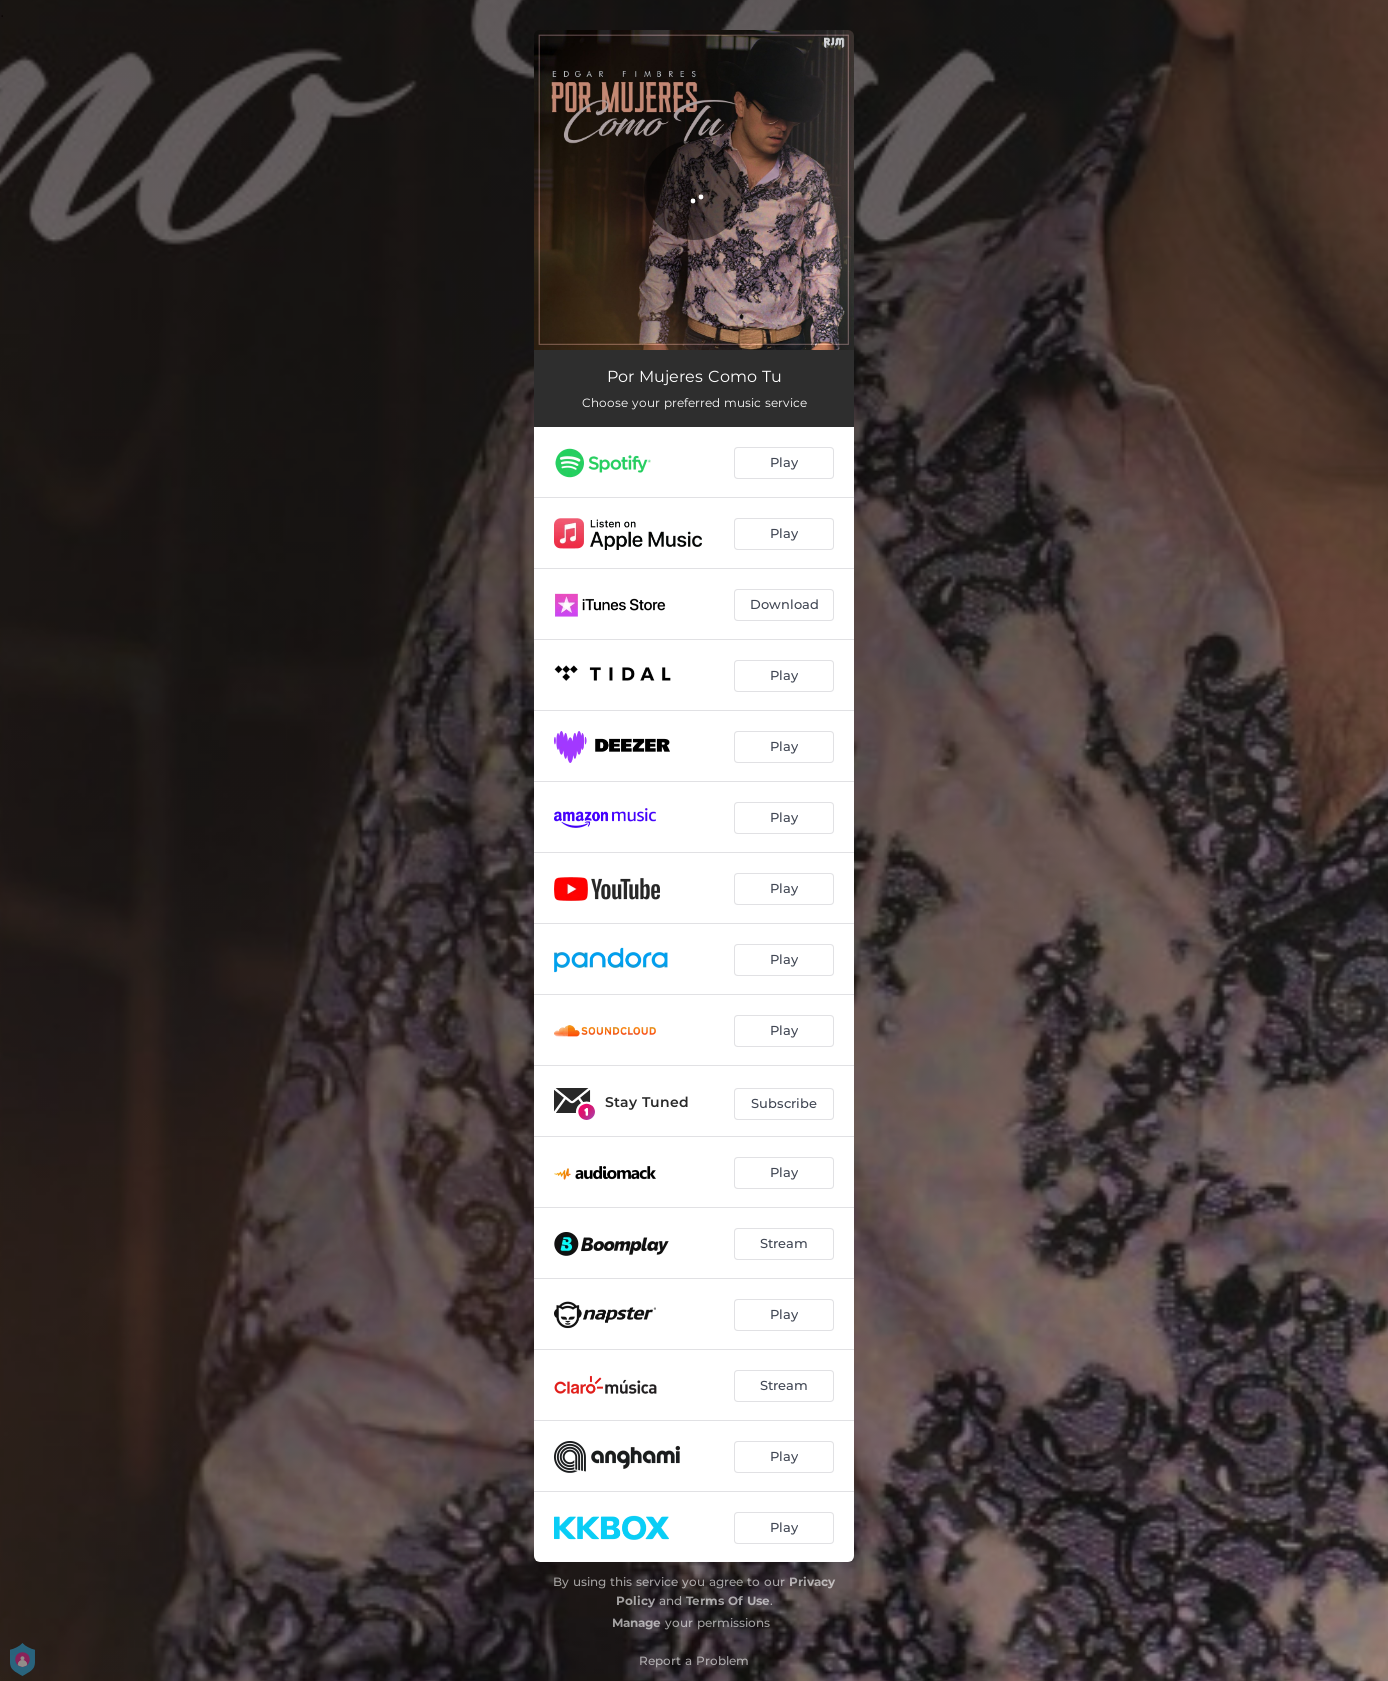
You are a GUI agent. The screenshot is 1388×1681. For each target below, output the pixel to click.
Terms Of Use (728, 1600)
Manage (636, 1622)
